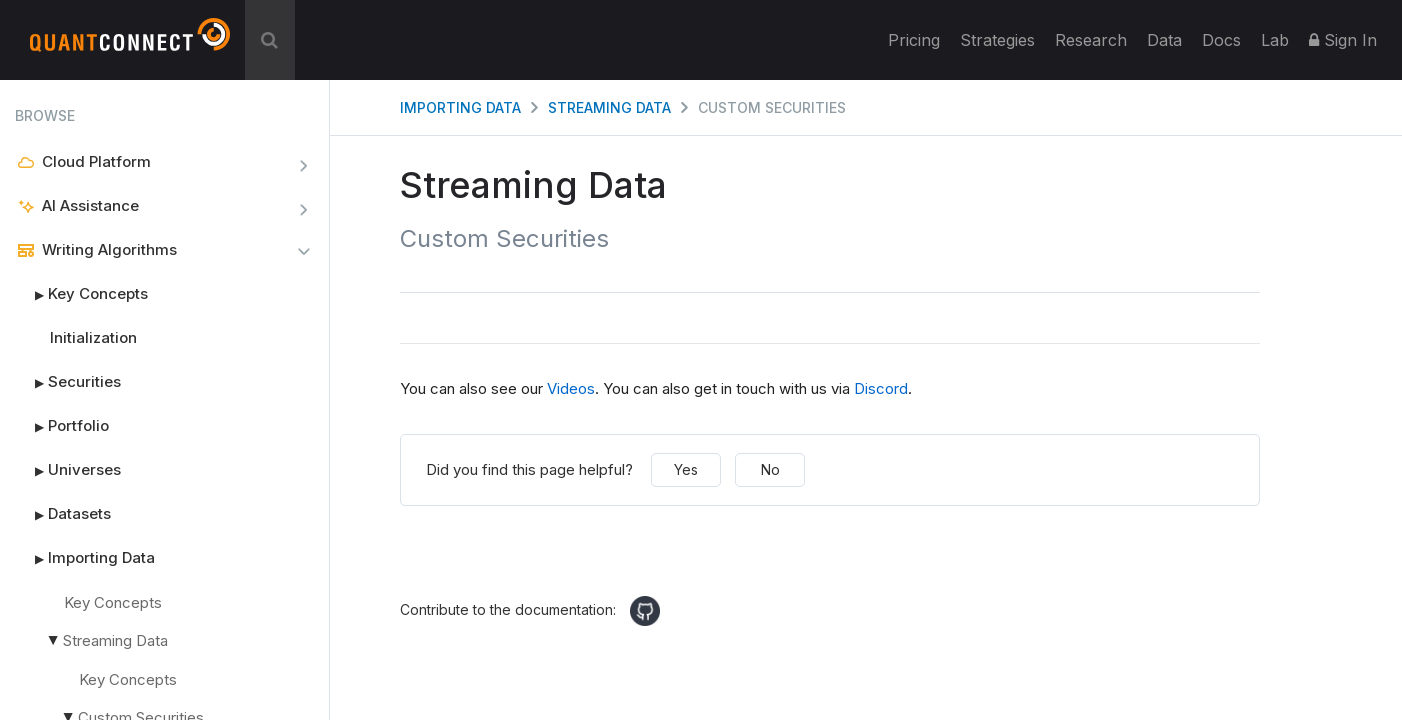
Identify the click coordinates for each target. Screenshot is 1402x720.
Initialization (93, 337)
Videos (571, 388)
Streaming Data (106, 640)
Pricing (914, 40)
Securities (68, 382)
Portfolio (62, 426)
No (770, 469)
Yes (686, 469)
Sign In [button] (1343, 40)
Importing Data (85, 558)
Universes (68, 470)
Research (1091, 40)
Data (1164, 40)
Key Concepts (81, 294)
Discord (881, 388)
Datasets (63, 514)
